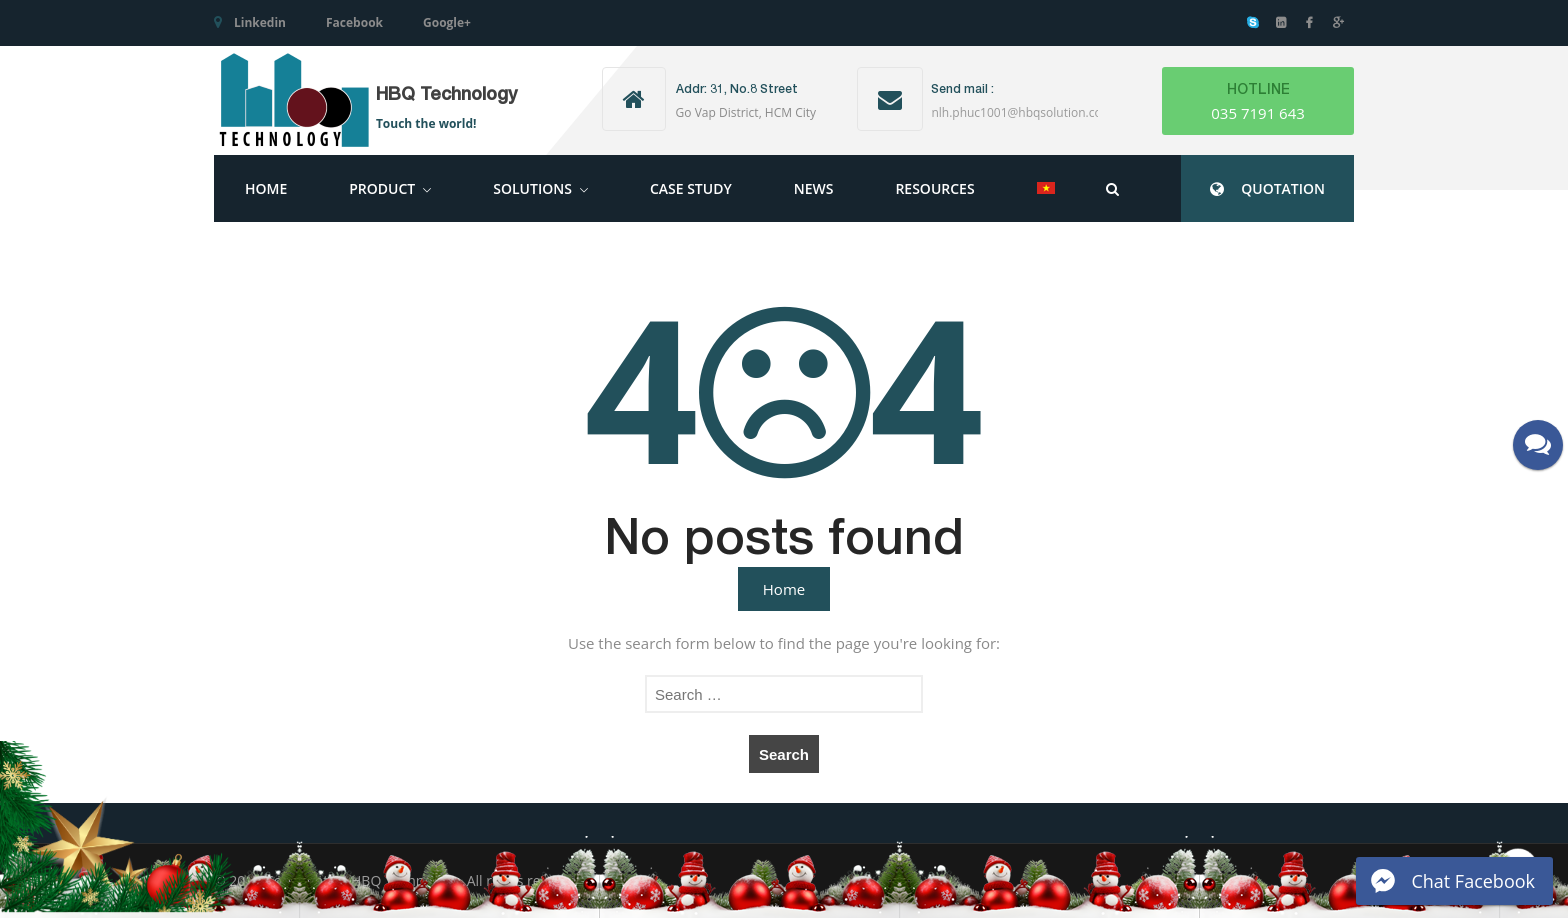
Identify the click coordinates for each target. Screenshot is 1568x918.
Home (266, 188)
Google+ (447, 22)
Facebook (354, 22)
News (814, 188)
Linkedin (260, 22)
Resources (934, 188)
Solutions (532, 188)
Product (382, 188)
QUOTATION (1283, 188)
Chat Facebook (1473, 881)
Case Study (691, 188)
